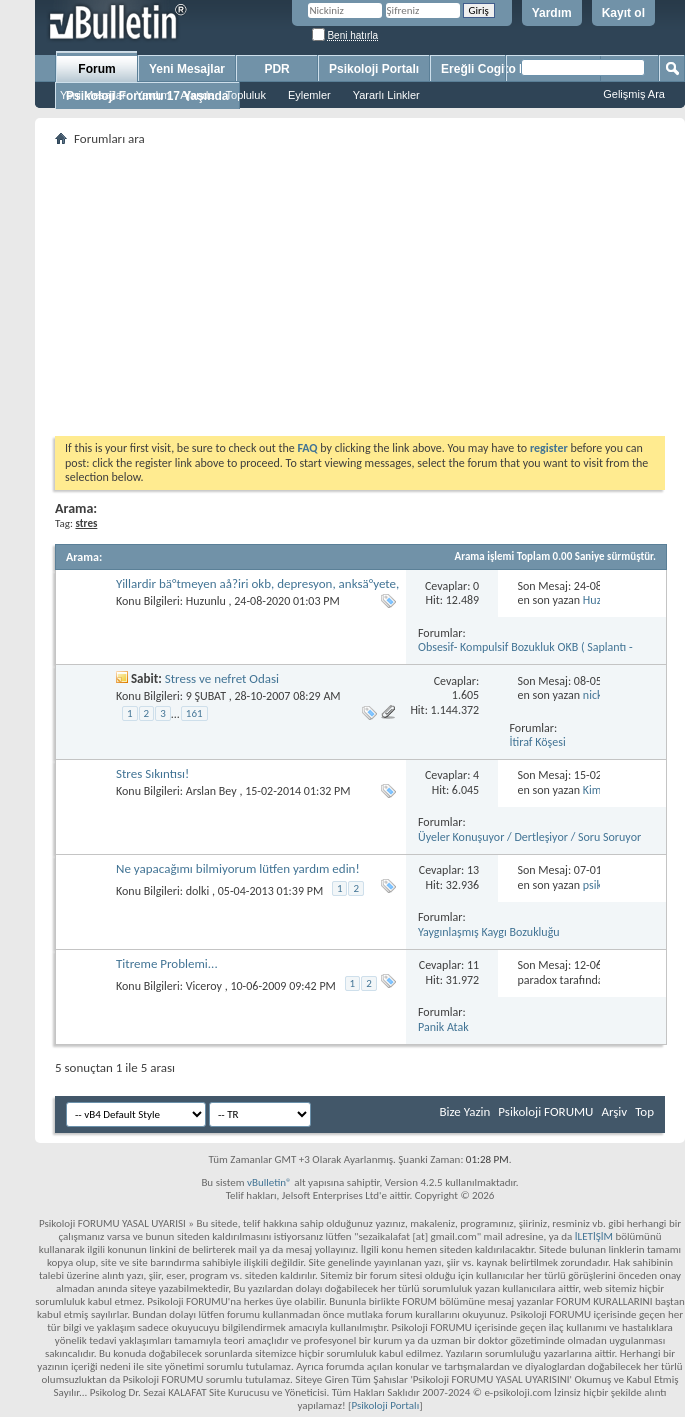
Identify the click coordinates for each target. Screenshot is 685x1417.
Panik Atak (443, 1027)
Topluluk (246, 95)
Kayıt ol (623, 13)
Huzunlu (206, 601)
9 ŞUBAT (206, 696)
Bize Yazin (464, 1111)
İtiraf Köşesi (538, 742)
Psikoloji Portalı (374, 69)
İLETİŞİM (594, 1236)
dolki (198, 891)
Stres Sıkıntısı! (152, 773)
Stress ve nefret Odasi (222, 678)
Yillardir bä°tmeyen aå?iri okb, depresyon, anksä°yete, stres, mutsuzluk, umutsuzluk (257, 591)
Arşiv (614, 1111)
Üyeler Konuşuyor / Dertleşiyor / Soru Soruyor (529, 837)
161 (194, 713)
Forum (96, 69)
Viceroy (204, 986)
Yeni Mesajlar (93, 95)
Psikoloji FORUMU (545, 1111)
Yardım (552, 13)
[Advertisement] (360, 291)
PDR (276, 69)
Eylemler (309, 95)
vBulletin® (269, 1182)
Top (644, 1111)
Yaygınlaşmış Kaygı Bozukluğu (489, 932)
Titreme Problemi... (167, 963)
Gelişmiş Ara (634, 94)
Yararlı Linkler (386, 95)
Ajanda (197, 95)
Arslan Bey (211, 791)
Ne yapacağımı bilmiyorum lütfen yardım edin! (238, 868)
